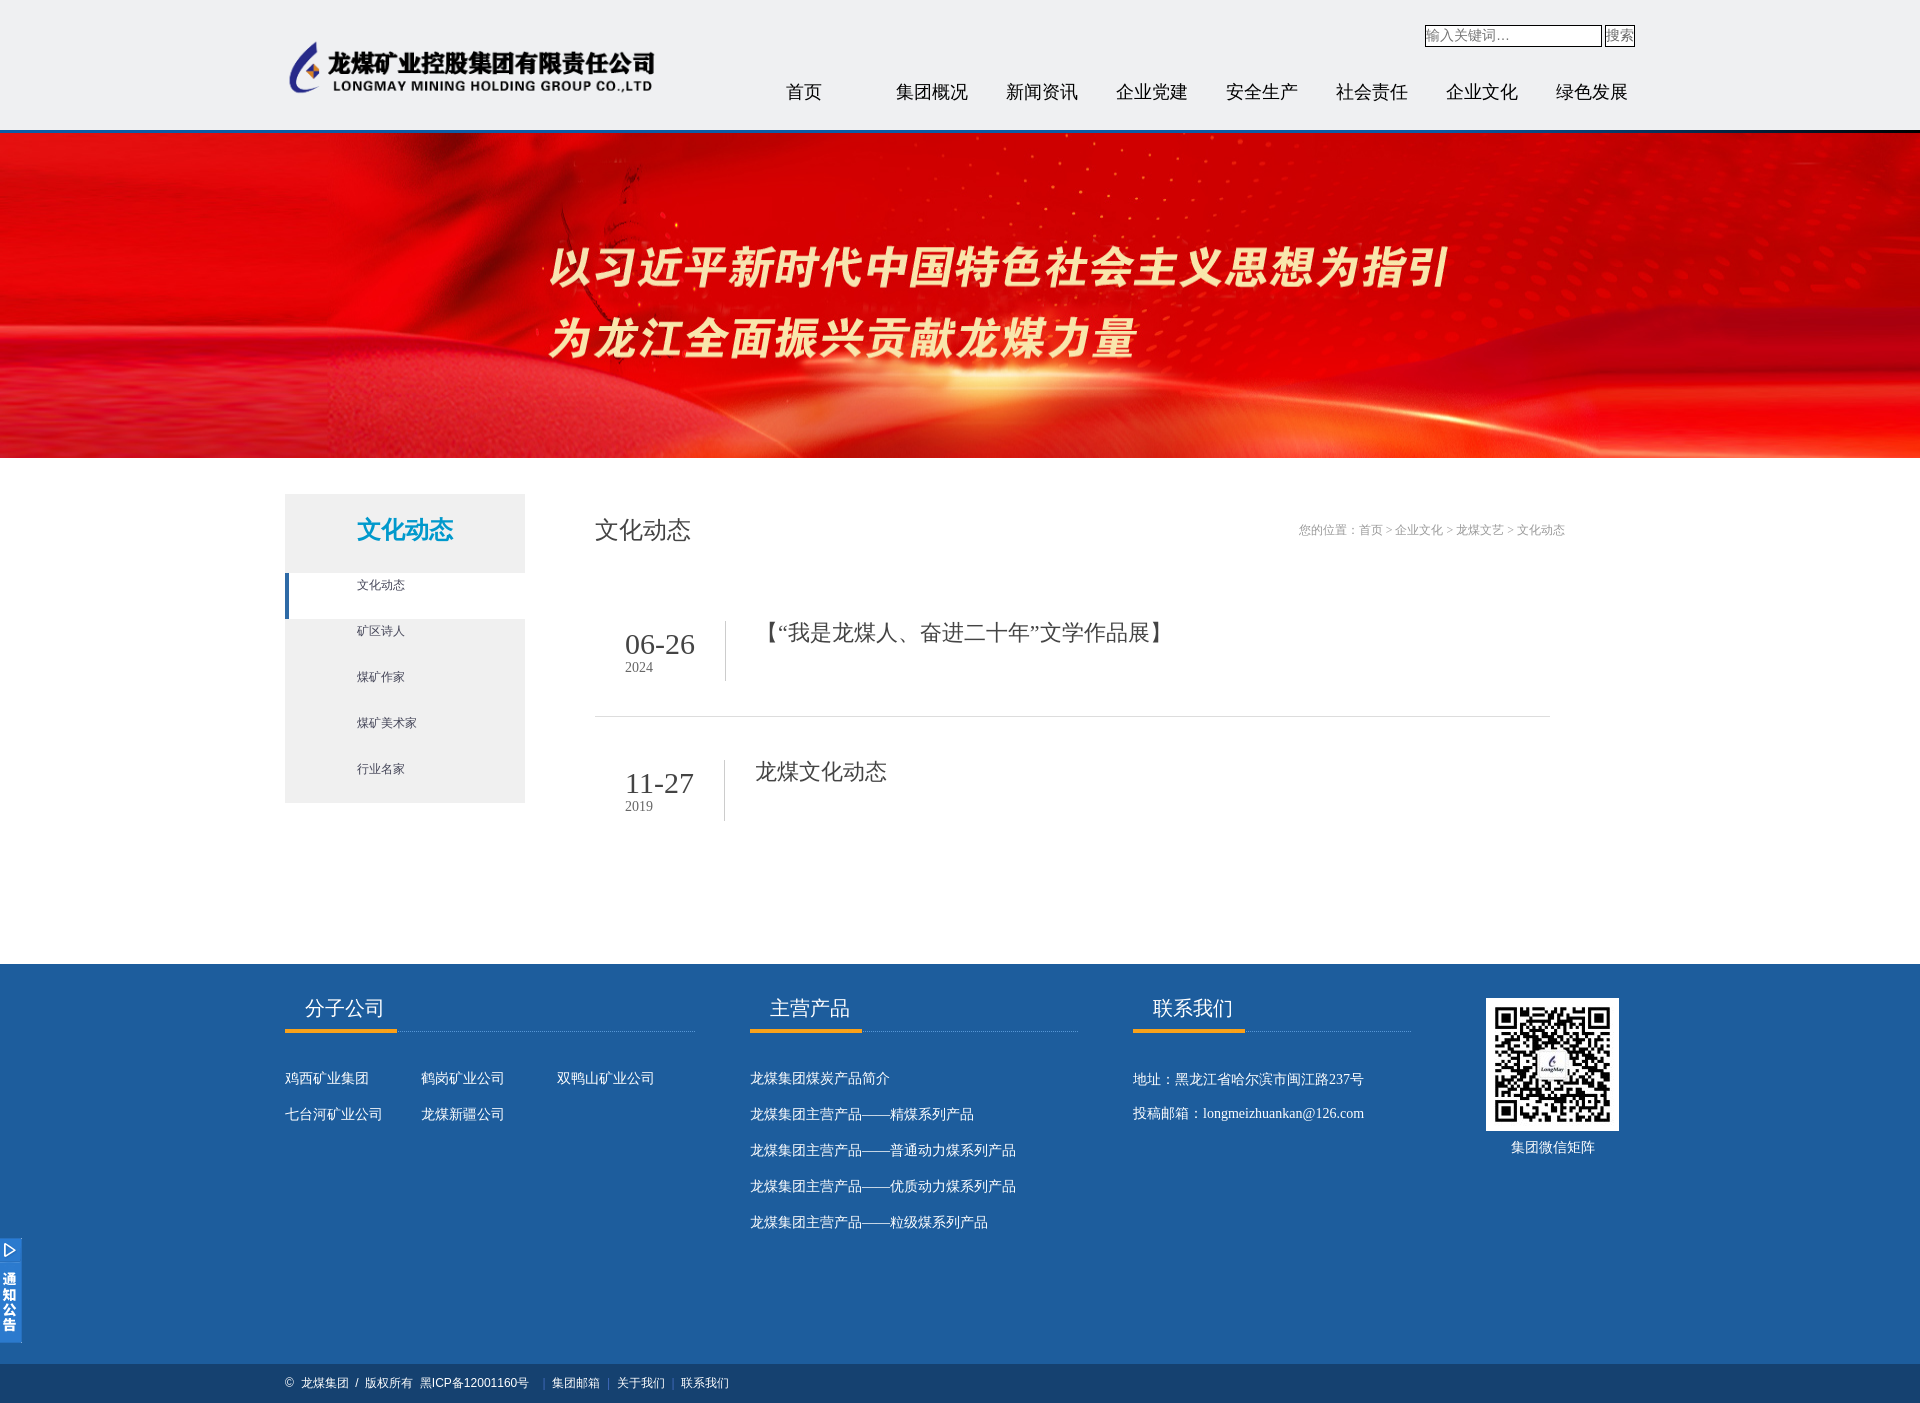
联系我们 (705, 1383)
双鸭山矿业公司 (606, 1078)
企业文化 (1482, 92)
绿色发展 (1592, 92)
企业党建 (1152, 92)
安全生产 (1262, 92)
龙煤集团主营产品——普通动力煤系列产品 (883, 1150)
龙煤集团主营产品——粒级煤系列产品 (869, 1222)
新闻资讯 (1042, 92)
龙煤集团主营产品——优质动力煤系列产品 (883, 1186)
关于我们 (641, 1383)
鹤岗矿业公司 (463, 1078)
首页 (804, 92)
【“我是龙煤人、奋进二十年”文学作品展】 (964, 632)
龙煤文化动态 (821, 771)
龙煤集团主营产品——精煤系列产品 (862, 1114)
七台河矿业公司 (334, 1114)
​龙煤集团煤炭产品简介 (820, 1078)
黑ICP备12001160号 (474, 1383)
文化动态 (1541, 530)
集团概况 (932, 92)
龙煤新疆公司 (463, 1114)
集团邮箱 (576, 1383)
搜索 (1620, 35)
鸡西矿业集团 (327, 1078)
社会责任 (1372, 92)
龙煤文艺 (1480, 530)
